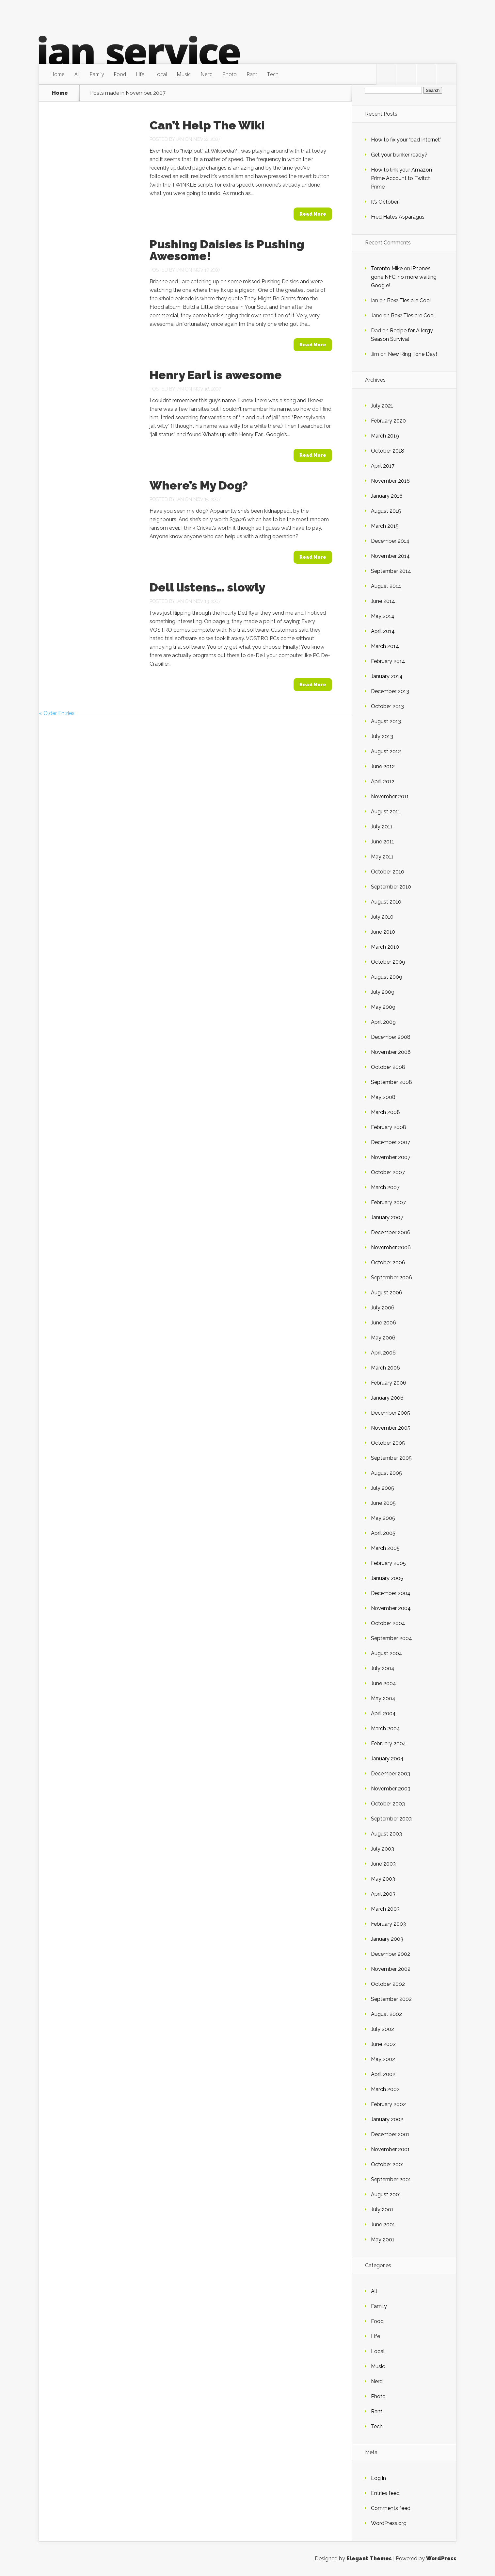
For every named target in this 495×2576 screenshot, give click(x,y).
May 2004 (383, 1698)
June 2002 (383, 2044)
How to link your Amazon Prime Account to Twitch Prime (401, 178)
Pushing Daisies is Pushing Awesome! (227, 250)
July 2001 (382, 2209)
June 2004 (383, 1683)
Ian (180, 139)
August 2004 (386, 1653)
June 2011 (382, 842)
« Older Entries (56, 713)
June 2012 (383, 766)
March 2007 (385, 1187)
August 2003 (386, 1834)
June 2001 (383, 2224)
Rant (252, 74)
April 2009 (383, 1022)
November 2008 (391, 1052)
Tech (273, 74)
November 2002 (390, 1969)
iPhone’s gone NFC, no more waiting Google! (404, 277)
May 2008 (383, 1097)
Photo (229, 74)
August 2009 (386, 977)
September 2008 (391, 1082)
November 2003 (390, 1789)
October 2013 (387, 706)
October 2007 (388, 1172)
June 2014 (383, 601)
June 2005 (383, 1503)
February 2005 (388, 1563)
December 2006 (390, 1232)
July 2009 (382, 992)
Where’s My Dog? (199, 485)
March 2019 (385, 436)
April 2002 (383, 2074)
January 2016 (387, 496)
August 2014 (386, 586)
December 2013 (390, 691)
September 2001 (391, 2179)
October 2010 (387, 872)
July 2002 (382, 2029)
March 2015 (385, 526)
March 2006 (385, 1368)
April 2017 (382, 466)
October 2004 (388, 1623)
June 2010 (383, 932)
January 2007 (387, 1217)
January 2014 (387, 676)
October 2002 (388, 1984)
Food (120, 74)
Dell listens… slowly (207, 587)
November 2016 (390, 481)
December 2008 (390, 1037)
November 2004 (391, 1608)
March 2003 (385, 1909)
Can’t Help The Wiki (207, 125)
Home (57, 74)
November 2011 (390, 796)
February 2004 (388, 1743)
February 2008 (388, 1127)
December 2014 (390, 541)
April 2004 (383, 1713)
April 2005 (383, 1533)
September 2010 (391, 887)
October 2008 (388, 1067)
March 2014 (385, 646)
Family (96, 74)
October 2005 (388, 1443)
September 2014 (391, 571)
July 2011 (381, 826)
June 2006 (383, 1323)
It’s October (385, 202)
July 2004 (382, 1668)
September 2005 (391, 1458)
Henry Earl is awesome (216, 375)
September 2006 (391, 1277)
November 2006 (391, 1247)
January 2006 (387, 1398)
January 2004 (387, 1758)
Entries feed (385, 2493)
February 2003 (388, 1924)
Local (160, 74)
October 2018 (387, 451)
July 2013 (382, 736)
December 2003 (390, 1773)
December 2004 (390, 1593)
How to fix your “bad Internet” (406, 140)
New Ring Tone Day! (412, 354)
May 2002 (383, 2059)
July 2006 (382, 1308)
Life (140, 74)
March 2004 (385, 1728)
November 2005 (390, 1428)
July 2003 (382, 1849)
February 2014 (388, 661)
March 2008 (385, 1112)
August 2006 (386, 1292)
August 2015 (386, 511)
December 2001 (390, 2134)
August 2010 (386, 902)
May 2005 (383, 1518)
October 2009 (388, 962)
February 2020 (388, 421)
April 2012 (382, 781)
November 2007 (390, 1157)
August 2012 (386, 751)
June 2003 (383, 1864)
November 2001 (390, 2149)
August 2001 (386, 2194)
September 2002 (391, 1999)
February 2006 (388, 1383)
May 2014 (382, 616)
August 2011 (385, 811)
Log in (378, 2478)
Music (184, 74)
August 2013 (386, 721)
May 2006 (383, 1338)
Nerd (206, 74)
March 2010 (385, 947)
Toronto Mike (387, 268)
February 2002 (388, 2104)
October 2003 (388, 1804)
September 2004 (391, 1638)
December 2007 (390, 1142)
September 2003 (391, 1819)
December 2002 (390, 1954)
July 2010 (382, 917)
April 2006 (383, 1353)
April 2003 (383, 1894)
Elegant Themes (369, 2558)
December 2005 (390, 1413)
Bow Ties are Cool (409, 300)
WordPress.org (389, 2523)
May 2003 (383, 1879)
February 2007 (388, 1202)
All (77, 74)
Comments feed (390, 2508)
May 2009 (383, 1007)
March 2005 (385, 1548)
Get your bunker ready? (399, 155)
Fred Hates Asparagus (397, 217)
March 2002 (385, 2089)
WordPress (441, 2558)
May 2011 (382, 857)
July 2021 (382, 406)
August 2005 (386, 1473)
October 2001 (387, 2164)
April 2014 (383, 631)
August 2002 (386, 2014)
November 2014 (390, 556)
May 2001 (382, 2239)
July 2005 (382, 1488)
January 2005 (387, 1578)
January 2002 (387, 2119)
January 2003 (387, 1939)
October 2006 (388, 1262)
